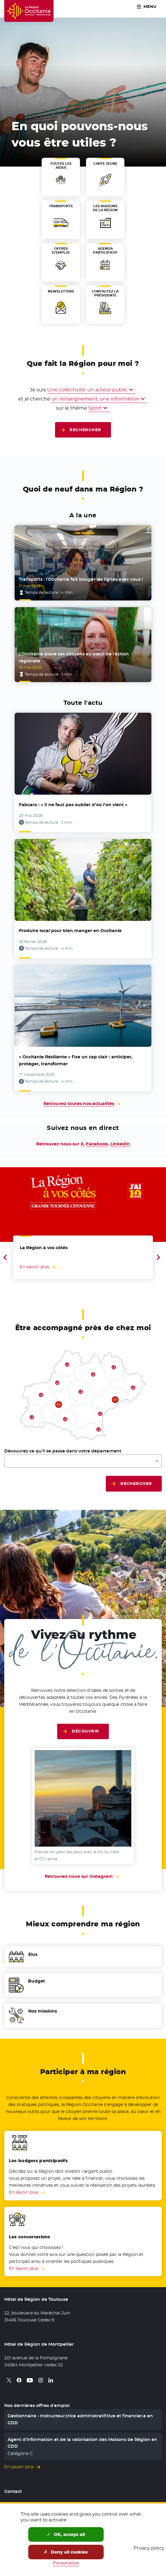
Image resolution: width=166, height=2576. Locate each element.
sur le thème (71, 408)
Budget (36, 1981)
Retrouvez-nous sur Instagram (83, 1876)
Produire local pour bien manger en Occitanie (70, 930)
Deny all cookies (66, 2552)
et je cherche (34, 399)
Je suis (38, 390)
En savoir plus (23, 2192)
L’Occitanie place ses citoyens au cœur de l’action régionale (74, 657)
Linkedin (120, 1144)
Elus (32, 1954)
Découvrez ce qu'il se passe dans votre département (62, 1451)
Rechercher (85, 429)
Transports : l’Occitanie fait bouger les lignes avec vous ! (81, 579)
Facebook (97, 1144)
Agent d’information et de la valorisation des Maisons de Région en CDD (82, 2443)
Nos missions (42, 2011)
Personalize (66, 2563)
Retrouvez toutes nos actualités (78, 1103)
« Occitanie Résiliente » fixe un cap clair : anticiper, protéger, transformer (76, 1060)
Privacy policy (148, 2548)
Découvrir (85, 1731)
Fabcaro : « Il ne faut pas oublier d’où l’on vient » (73, 804)
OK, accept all (66, 2534)
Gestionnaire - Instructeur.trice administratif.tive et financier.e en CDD (80, 2419)
